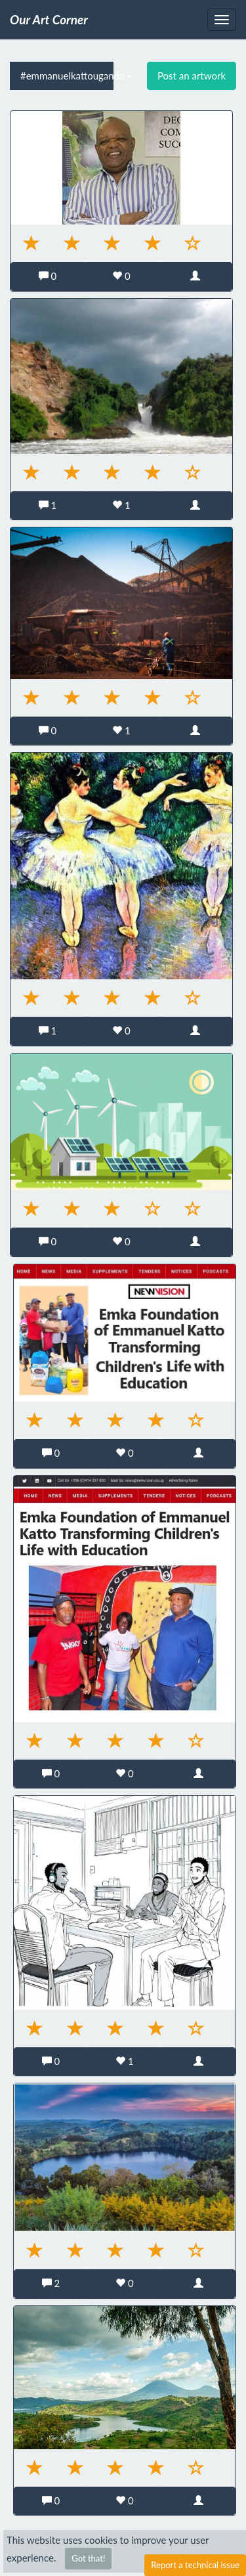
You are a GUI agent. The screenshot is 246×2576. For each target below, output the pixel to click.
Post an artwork (191, 75)
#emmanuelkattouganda (66, 75)
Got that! (88, 2558)
